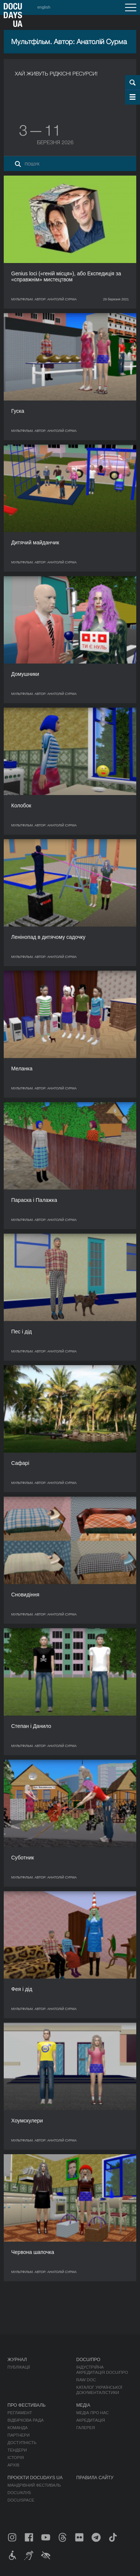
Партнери (18, 2435)
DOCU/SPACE (20, 2500)
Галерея (85, 2427)
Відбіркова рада (25, 2420)
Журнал (17, 2359)
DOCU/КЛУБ (19, 2492)
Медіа (83, 2405)
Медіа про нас (92, 2412)
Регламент (19, 2412)
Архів (13, 2465)
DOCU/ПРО (88, 2359)
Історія (15, 2457)
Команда (17, 2427)
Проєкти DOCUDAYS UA (35, 2477)
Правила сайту (94, 2477)
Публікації (18, 2367)
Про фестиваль (26, 2405)
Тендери (17, 2450)
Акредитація (90, 2420)
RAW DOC (86, 2380)
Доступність (22, 2442)
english (43, 7)
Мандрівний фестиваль (34, 2485)
